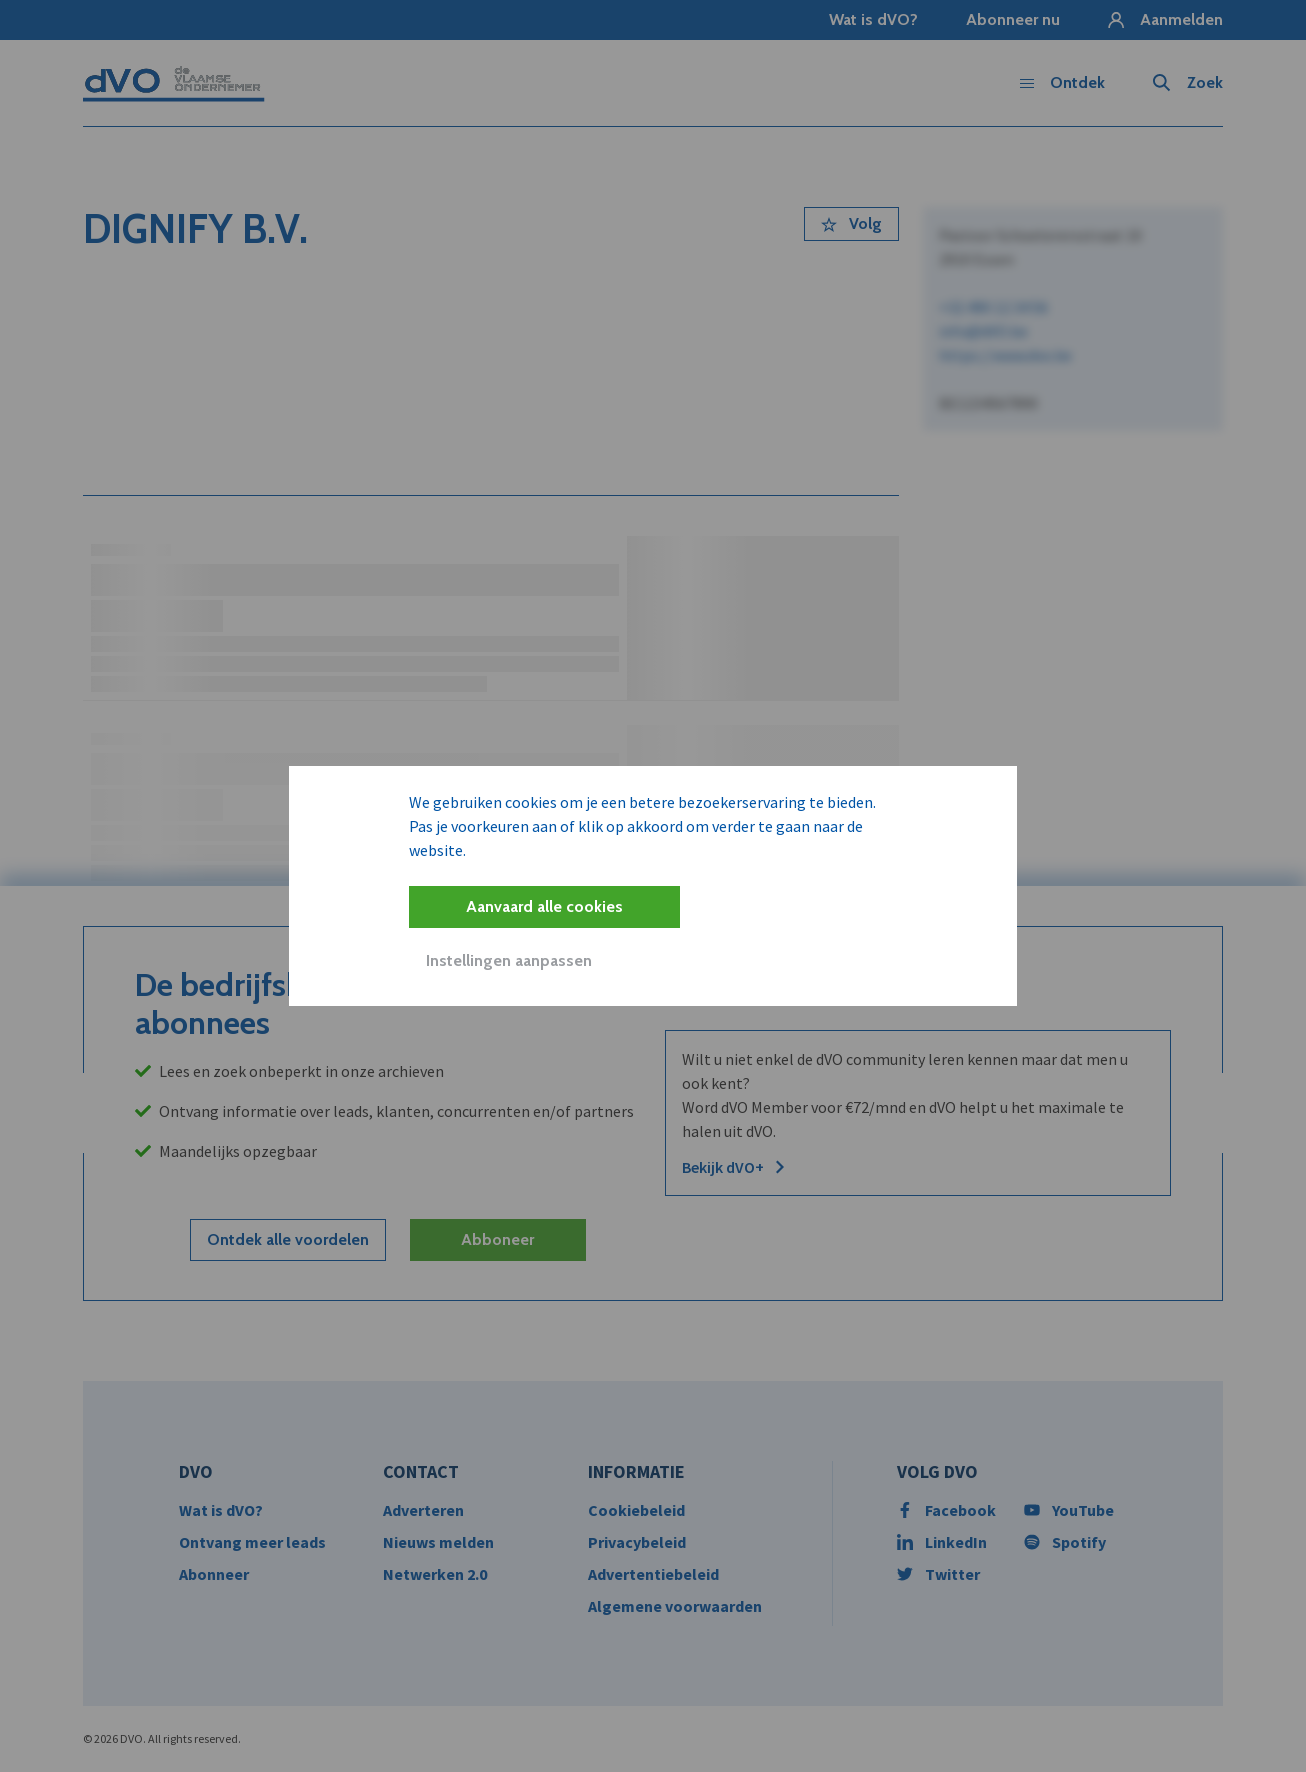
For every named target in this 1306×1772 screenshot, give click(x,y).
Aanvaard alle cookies (544, 906)
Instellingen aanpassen (509, 960)
